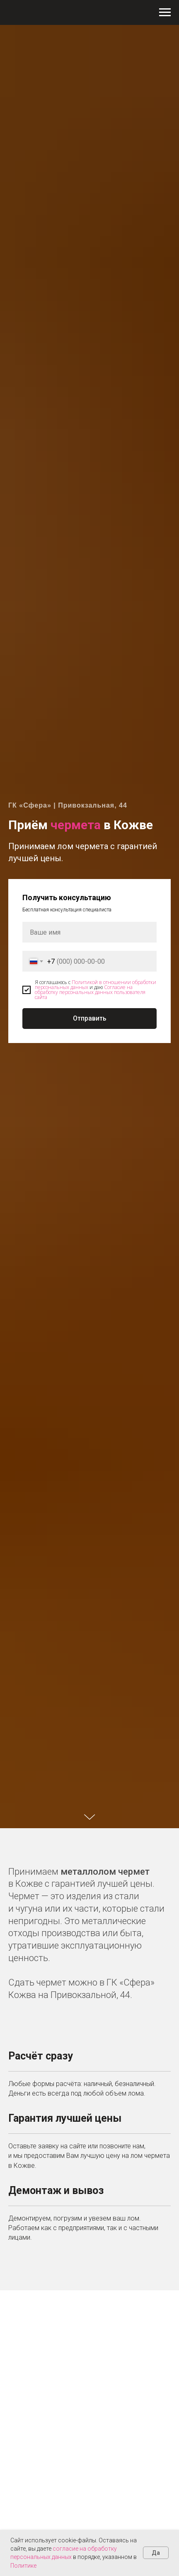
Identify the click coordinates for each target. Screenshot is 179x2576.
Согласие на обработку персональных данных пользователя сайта (90, 992)
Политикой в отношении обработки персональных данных (95, 985)
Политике (23, 2565)
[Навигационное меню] (165, 12)
